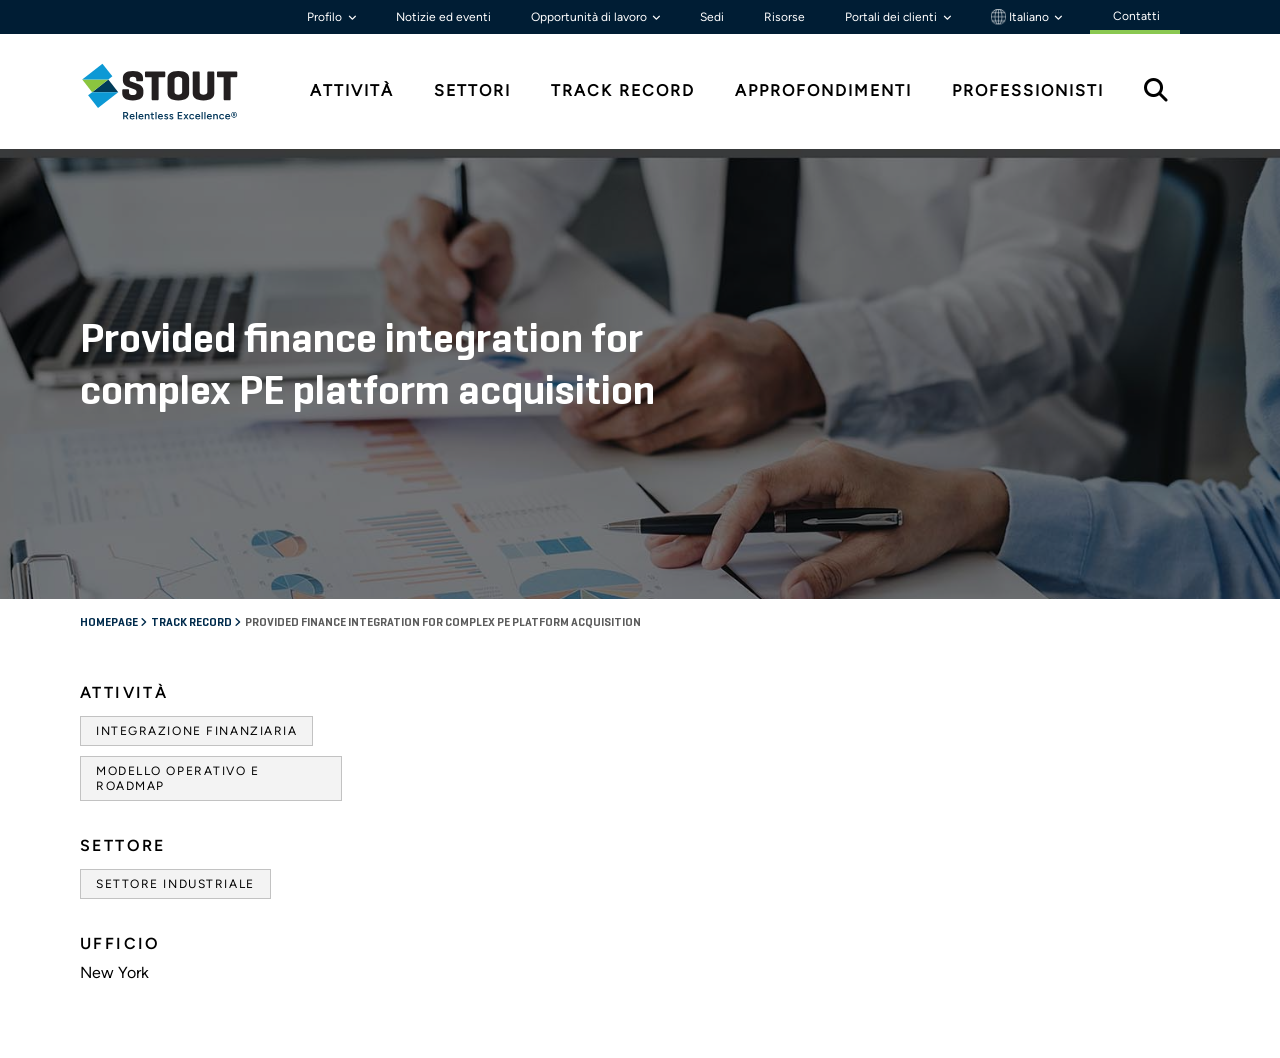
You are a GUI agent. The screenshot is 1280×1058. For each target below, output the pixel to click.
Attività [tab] (352, 90)
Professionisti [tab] (1028, 90)
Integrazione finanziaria (196, 731)
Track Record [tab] (623, 90)
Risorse (784, 17)
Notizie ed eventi (443, 17)
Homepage (110, 623)
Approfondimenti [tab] (823, 90)
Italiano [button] (1021, 17)
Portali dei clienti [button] (892, 17)
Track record (192, 623)
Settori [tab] (472, 90)
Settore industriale (175, 884)
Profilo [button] (326, 17)
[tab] (175, 91)
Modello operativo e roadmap (178, 778)
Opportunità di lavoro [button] (590, 17)
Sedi (712, 17)
